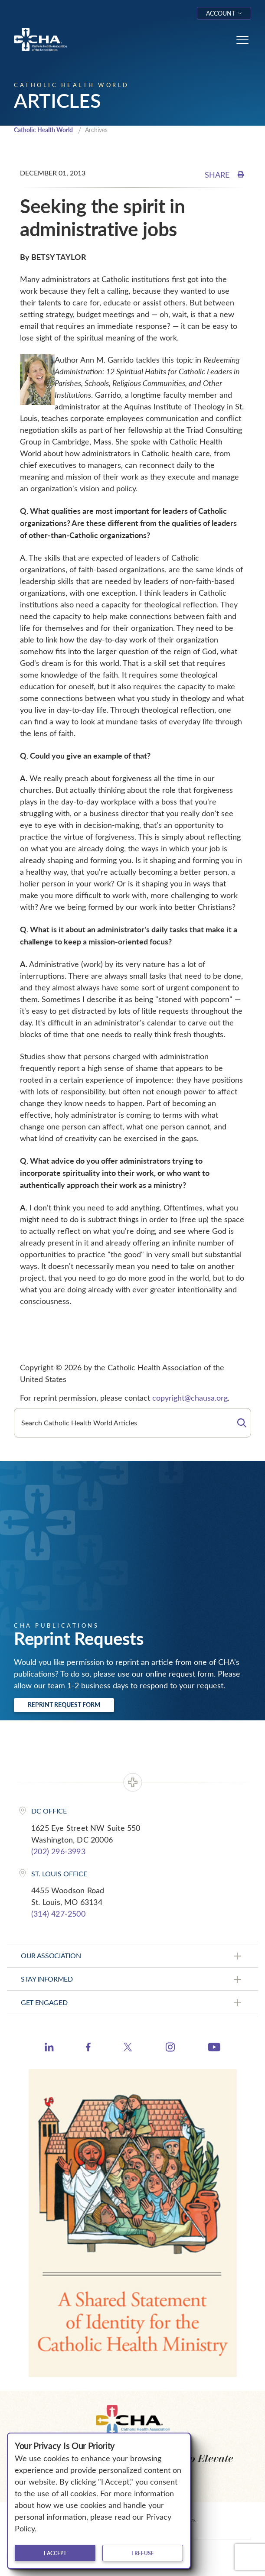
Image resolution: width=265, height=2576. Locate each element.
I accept (55, 2553)
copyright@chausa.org (190, 1397)
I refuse (142, 2553)
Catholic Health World (43, 130)
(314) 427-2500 (58, 1913)
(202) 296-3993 (58, 1851)
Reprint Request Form (64, 1704)
